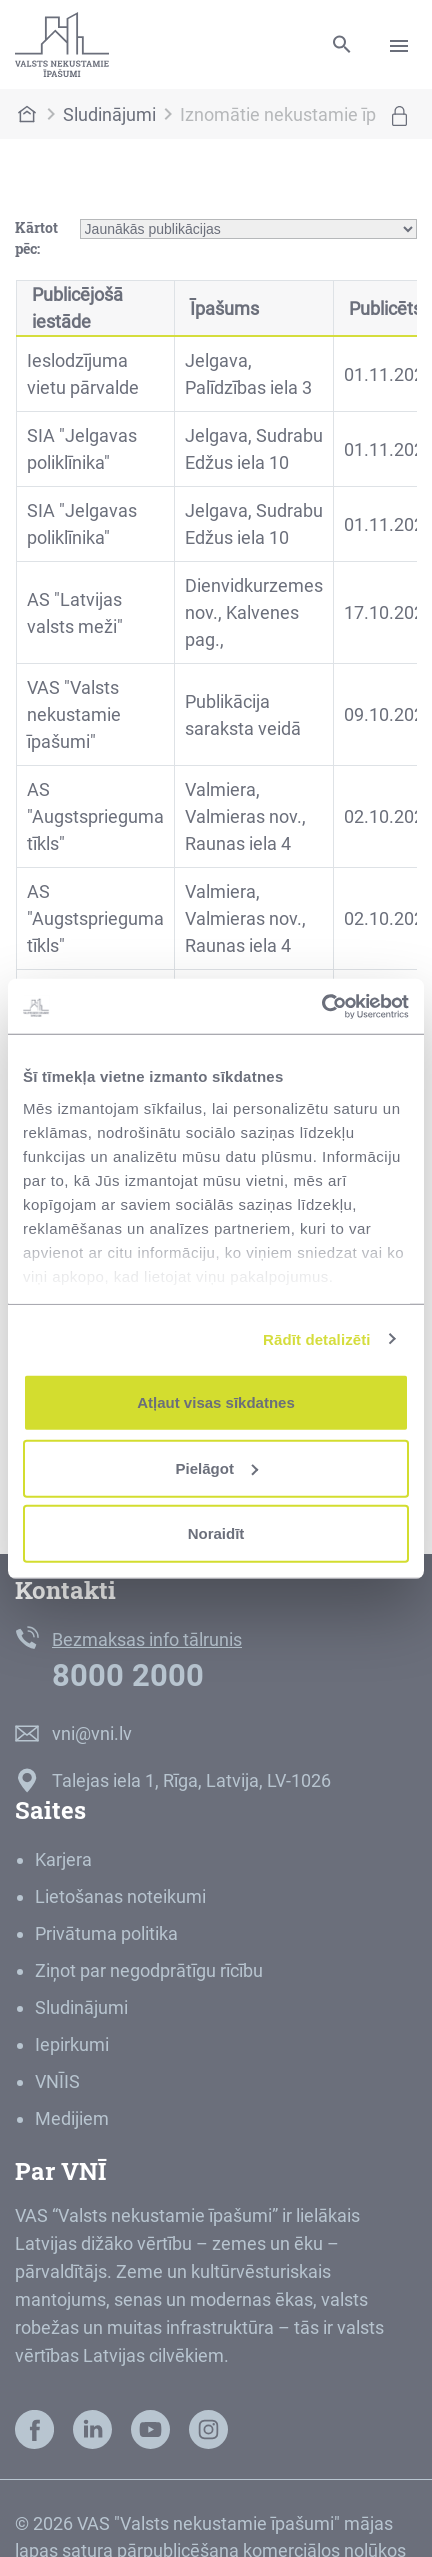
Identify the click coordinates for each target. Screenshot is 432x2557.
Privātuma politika (106, 1933)
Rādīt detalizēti (316, 1338)
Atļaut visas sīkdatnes (216, 1402)
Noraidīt (216, 1533)
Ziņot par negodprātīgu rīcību (149, 1970)
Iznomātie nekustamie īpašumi (302, 114)
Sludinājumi (109, 114)
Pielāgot (217, 1467)
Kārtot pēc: (36, 238)
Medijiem (72, 2118)
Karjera (63, 1859)
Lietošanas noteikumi (120, 1896)
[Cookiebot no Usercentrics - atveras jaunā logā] (321, 1006)
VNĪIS (57, 2081)
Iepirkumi (72, 2044)
